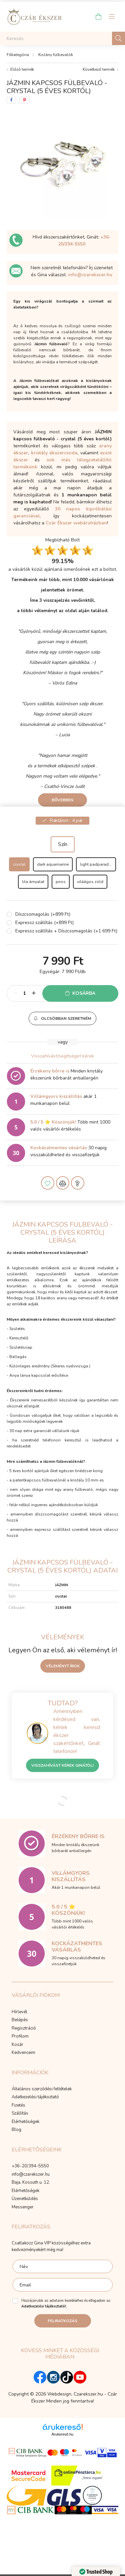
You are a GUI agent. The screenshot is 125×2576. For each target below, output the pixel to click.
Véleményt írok (63, 1666)
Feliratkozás (62, 2320)
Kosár (17, 2045)
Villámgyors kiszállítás (56, 1096)
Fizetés (18, 2105)
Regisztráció (24, 2028)
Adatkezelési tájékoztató (35, 2097)
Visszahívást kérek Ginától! (62, 1765)
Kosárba (83, 993)
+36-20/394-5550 (30, 2166)
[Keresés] (62, 38)
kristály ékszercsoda (54, 453)
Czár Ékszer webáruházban (76, 523)
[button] (62, 1018)
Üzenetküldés (25, 2199)
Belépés (20, 2020)
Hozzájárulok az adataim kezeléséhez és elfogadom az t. (65, 2303)
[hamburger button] (111, 16)
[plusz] (34, 993)
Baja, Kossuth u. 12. (31, 2182)
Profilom (20, 2036)
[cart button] (98, 16)
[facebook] (11, 100)
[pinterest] (24, 100)
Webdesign (59, 2394)
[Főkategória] (18, 54)
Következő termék (99, 69)
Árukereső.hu (62, 2434)
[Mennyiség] (24, 993)
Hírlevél (19, 2012)
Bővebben (62, 800)
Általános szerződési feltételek (42, 2089)
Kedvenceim (23, 2053)
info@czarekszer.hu (90, 275)
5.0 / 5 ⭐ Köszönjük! (53, 1122)
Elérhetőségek (25, 2122)
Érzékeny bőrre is (49, 1071)
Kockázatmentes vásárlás (58, 1148)
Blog (16, 2130)
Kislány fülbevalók (55, 54)
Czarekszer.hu (88, 2394)
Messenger (23, 2207)
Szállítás (20, 2113)
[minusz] (15, 993)
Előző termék (22, 69)
